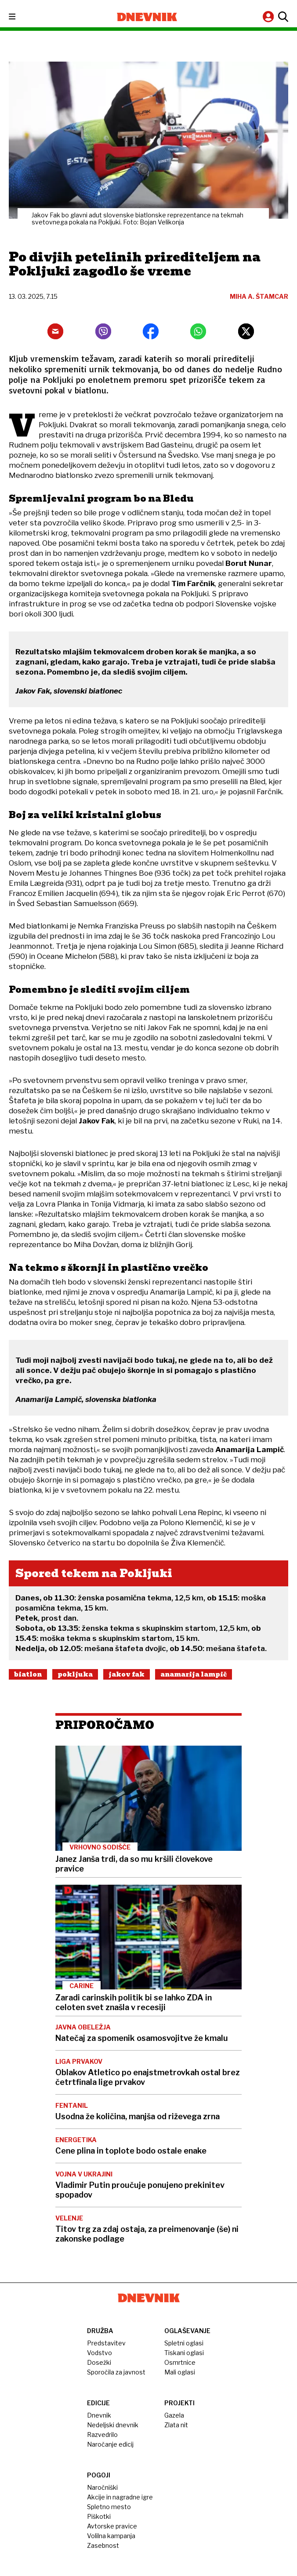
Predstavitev (106, 2343)
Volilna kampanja (111, 2535)
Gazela (174, 2415)
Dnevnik (99, 2415)
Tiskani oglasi (184, 2352)
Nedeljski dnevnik (112, 2425)
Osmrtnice (180, 2362)
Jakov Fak (127, 1674)
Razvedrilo (102, 2434)
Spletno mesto (109, 2506)
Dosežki (99, 2362)
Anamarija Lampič (193, 1674)
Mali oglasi (179, 2372)
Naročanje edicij (110, 2444)
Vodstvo (99, 2352)
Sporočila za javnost (116, 2372)
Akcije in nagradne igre (120, 2497)
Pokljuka (75, 1674)
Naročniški (102, 2487)
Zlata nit (176, 2425)
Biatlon (28, 1674)
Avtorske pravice (112, 2526)
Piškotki (99, 2516)
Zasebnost (103, 2545)
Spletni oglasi (183, 2343)
